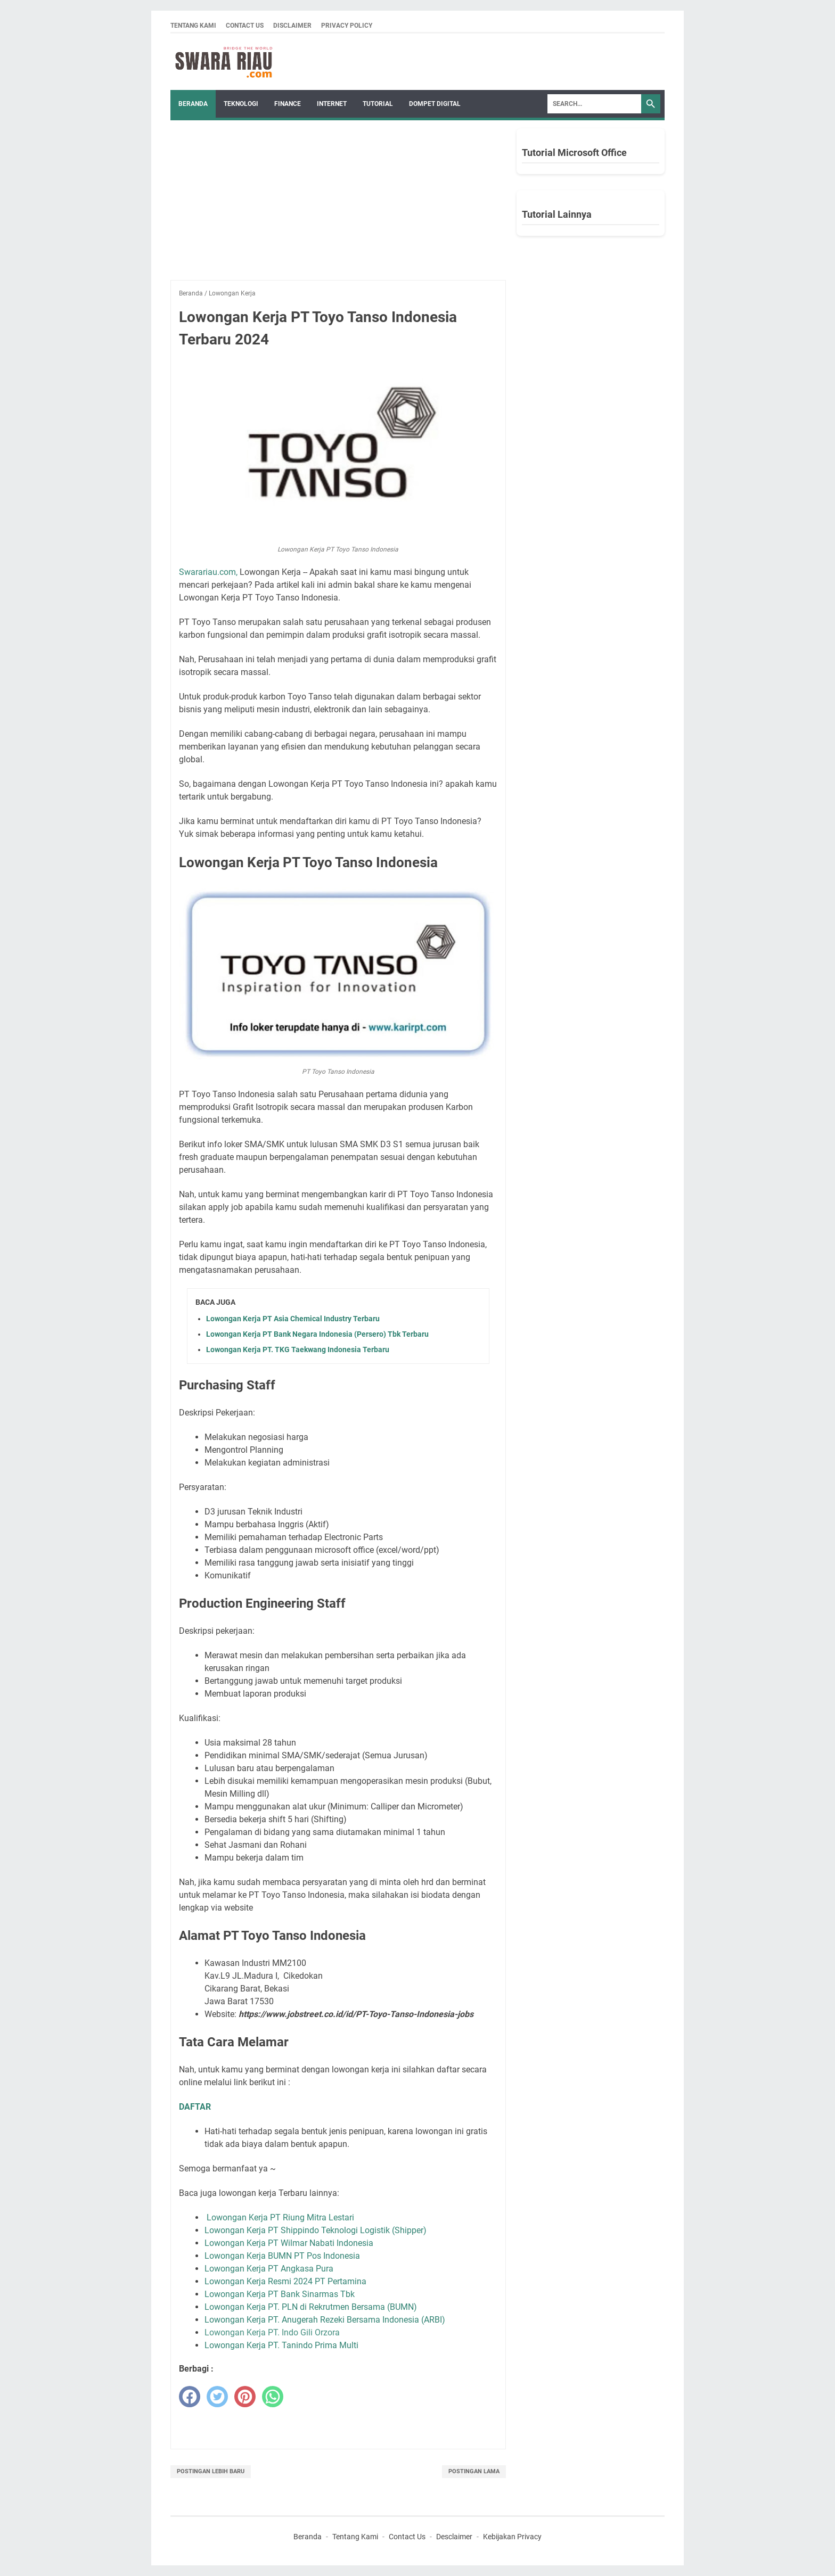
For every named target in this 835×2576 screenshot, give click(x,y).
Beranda (193, 104)
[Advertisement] (338, 205)
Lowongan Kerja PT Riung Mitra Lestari (280, 2217)
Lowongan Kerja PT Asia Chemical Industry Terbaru (293, 1318)
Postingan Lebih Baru (210, 2471)
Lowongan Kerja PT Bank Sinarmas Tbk (279, 2294)
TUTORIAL (378, 104)
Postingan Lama (474, 2471)
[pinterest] (245, 2396)
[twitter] (217, 2396)
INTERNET (332, 104)
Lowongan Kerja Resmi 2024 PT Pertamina (285, 2281)
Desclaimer (454, 2536)
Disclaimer (292, 25)
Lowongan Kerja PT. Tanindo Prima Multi (281, 2345)
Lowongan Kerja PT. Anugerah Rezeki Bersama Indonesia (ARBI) (324, 2320)
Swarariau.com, (208, 572)
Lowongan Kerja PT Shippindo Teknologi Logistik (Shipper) (315, 2230)
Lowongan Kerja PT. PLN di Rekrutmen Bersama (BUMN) (310, 2307)
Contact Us (245, 25)
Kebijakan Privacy (512, 2536)
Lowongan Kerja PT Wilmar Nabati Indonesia (288, 2243)
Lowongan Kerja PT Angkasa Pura (268, 2269)
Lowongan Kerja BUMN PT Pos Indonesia (282, 2256)
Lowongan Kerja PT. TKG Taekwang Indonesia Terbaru (297, 1349)
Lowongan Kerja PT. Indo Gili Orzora (272, 2332)
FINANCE (287, 104)
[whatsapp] (272, 2396)
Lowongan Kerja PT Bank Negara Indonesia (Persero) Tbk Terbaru (317, 1334)
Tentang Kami (193, 25)
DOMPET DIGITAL (435, 104)
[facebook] (189, 2396)
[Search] (594, 103)
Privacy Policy (346, 25)
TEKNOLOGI (241, 104)
